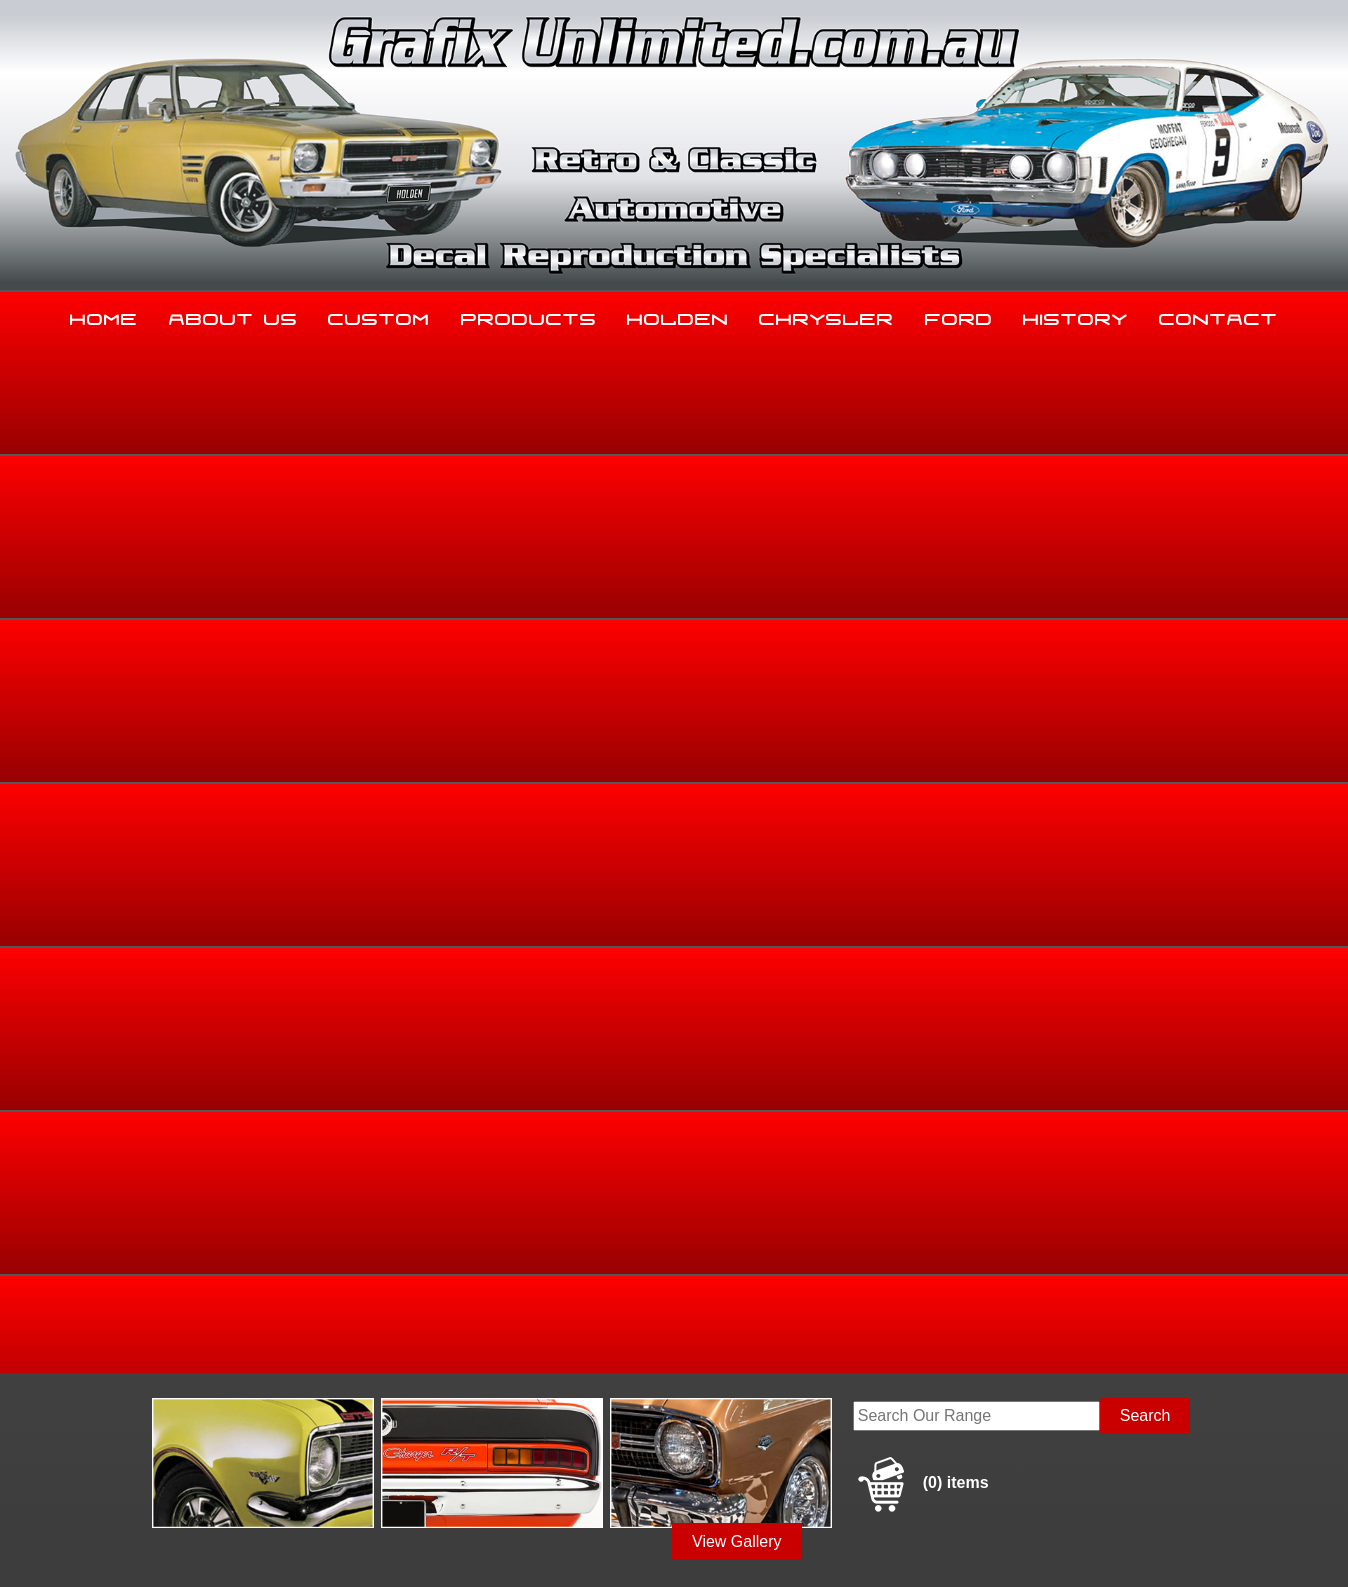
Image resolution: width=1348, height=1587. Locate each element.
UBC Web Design (685, 1548)
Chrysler (826, 315)
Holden (678, 315)
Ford (959, 315)
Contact (1218, 315)
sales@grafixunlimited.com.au (231, 1434)
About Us (233, 315)
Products (529, 315)
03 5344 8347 (173, 1384)
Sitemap (149, 1548)
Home (104, 315)
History (1075, 315)
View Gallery (737, 508)
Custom (379, 315)
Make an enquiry (1062, 954)
